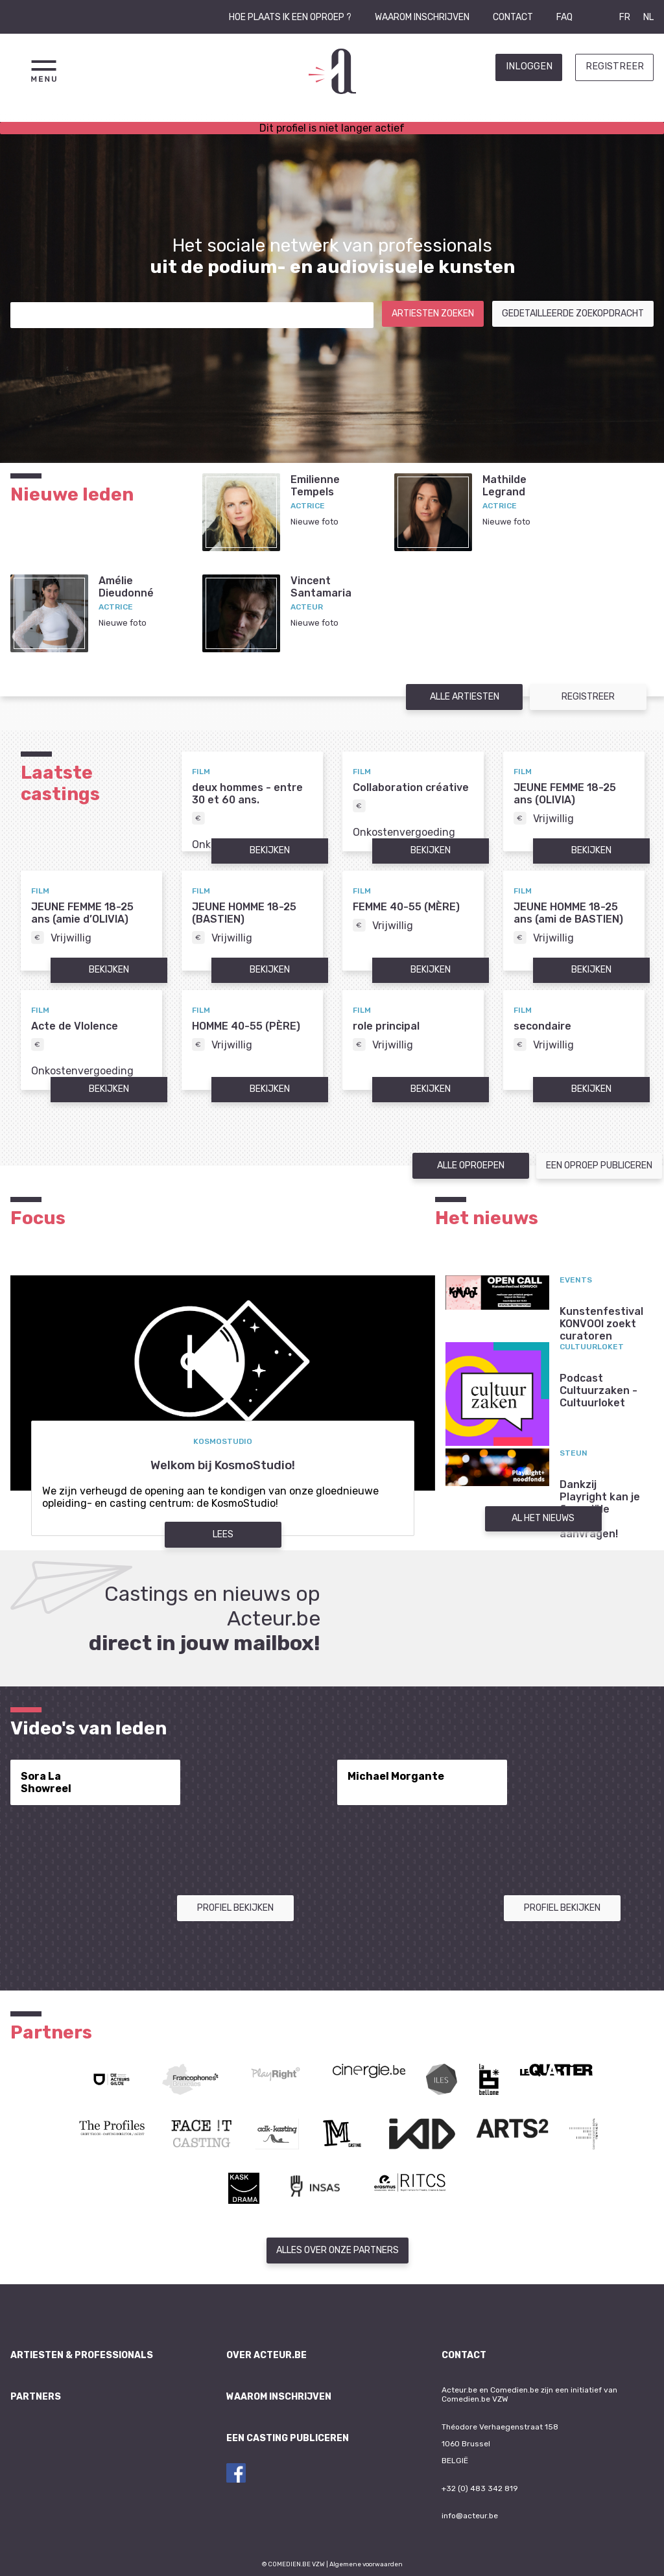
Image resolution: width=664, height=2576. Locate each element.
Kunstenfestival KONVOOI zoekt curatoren (601, 1323)
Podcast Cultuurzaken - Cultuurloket (598, 1390)
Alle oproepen (470, 1165)
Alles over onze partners (337, 2250)
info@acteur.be (470, 2515)
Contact (513, 17)
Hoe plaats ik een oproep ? (290, 17)
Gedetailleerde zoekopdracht (573, 313)
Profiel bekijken (235, 1907)
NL (648, 17)
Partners (35, 2396)
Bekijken (270, 850)
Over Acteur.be (266, 2355)
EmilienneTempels (315, 485)
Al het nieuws (543, 1518)
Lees (223, 1534)
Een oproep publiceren (599, 1165)
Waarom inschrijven (422, 17)
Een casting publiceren (287, 2438)
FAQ (564, 17)
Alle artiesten (464, 696)
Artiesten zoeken (433, 313)
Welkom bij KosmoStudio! (222, 1465)
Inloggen (529, 66)
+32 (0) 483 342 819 (480, 2488)
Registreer (615, 66)
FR (624, 17)
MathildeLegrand (504, 485)
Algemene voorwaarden (366, 2564)
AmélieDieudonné (126, 586)
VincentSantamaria (320, 586)
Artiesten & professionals (81, 2355)
